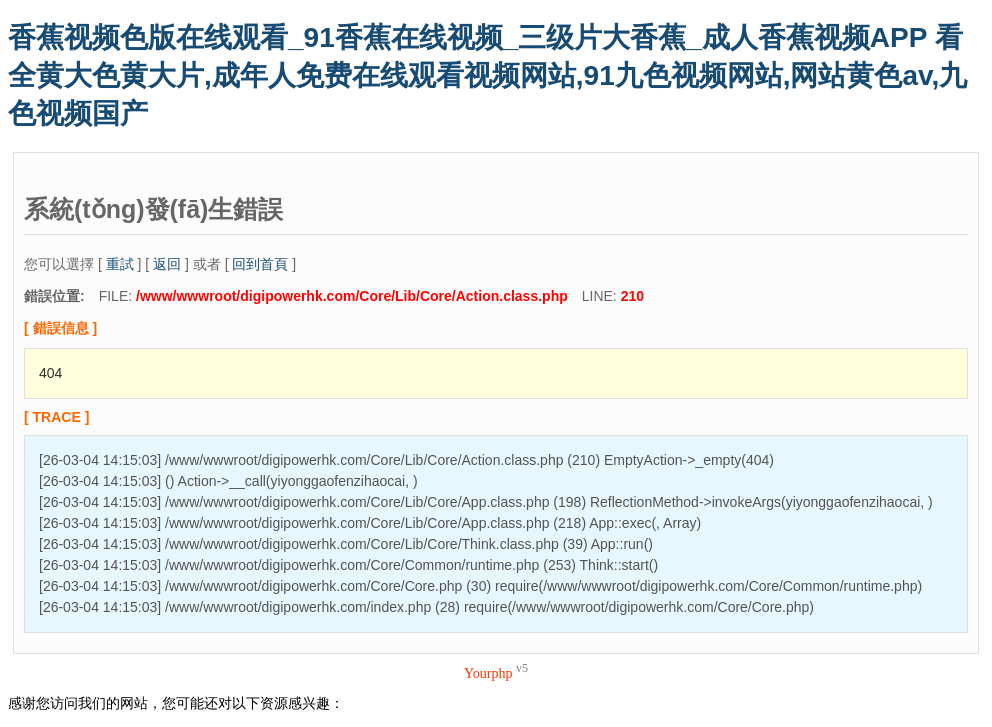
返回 (167, 264)
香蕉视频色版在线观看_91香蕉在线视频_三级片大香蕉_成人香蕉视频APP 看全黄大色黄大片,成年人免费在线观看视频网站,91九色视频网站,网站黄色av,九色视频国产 (487, 75)
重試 (120, 264)
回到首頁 (260, 264)
